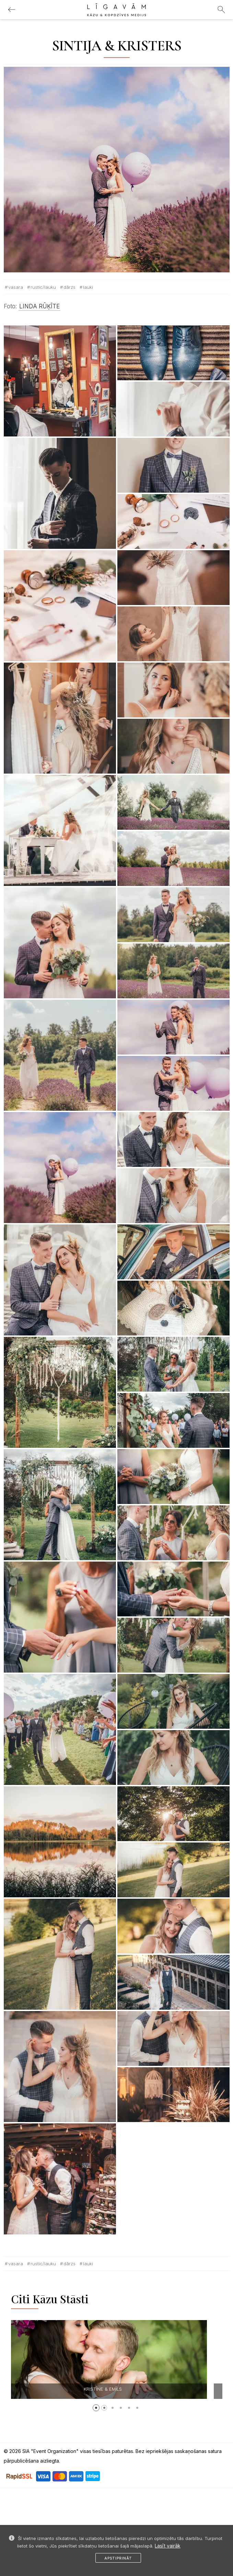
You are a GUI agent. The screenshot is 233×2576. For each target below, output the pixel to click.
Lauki (88, 287)
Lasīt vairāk (167, 2546)
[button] (96, 2407)
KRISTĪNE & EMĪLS (118, 2389)
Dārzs (69, 287)
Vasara (15, 287)
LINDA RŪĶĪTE (39, 306)
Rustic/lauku (43, 287)
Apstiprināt (118, 2558)
